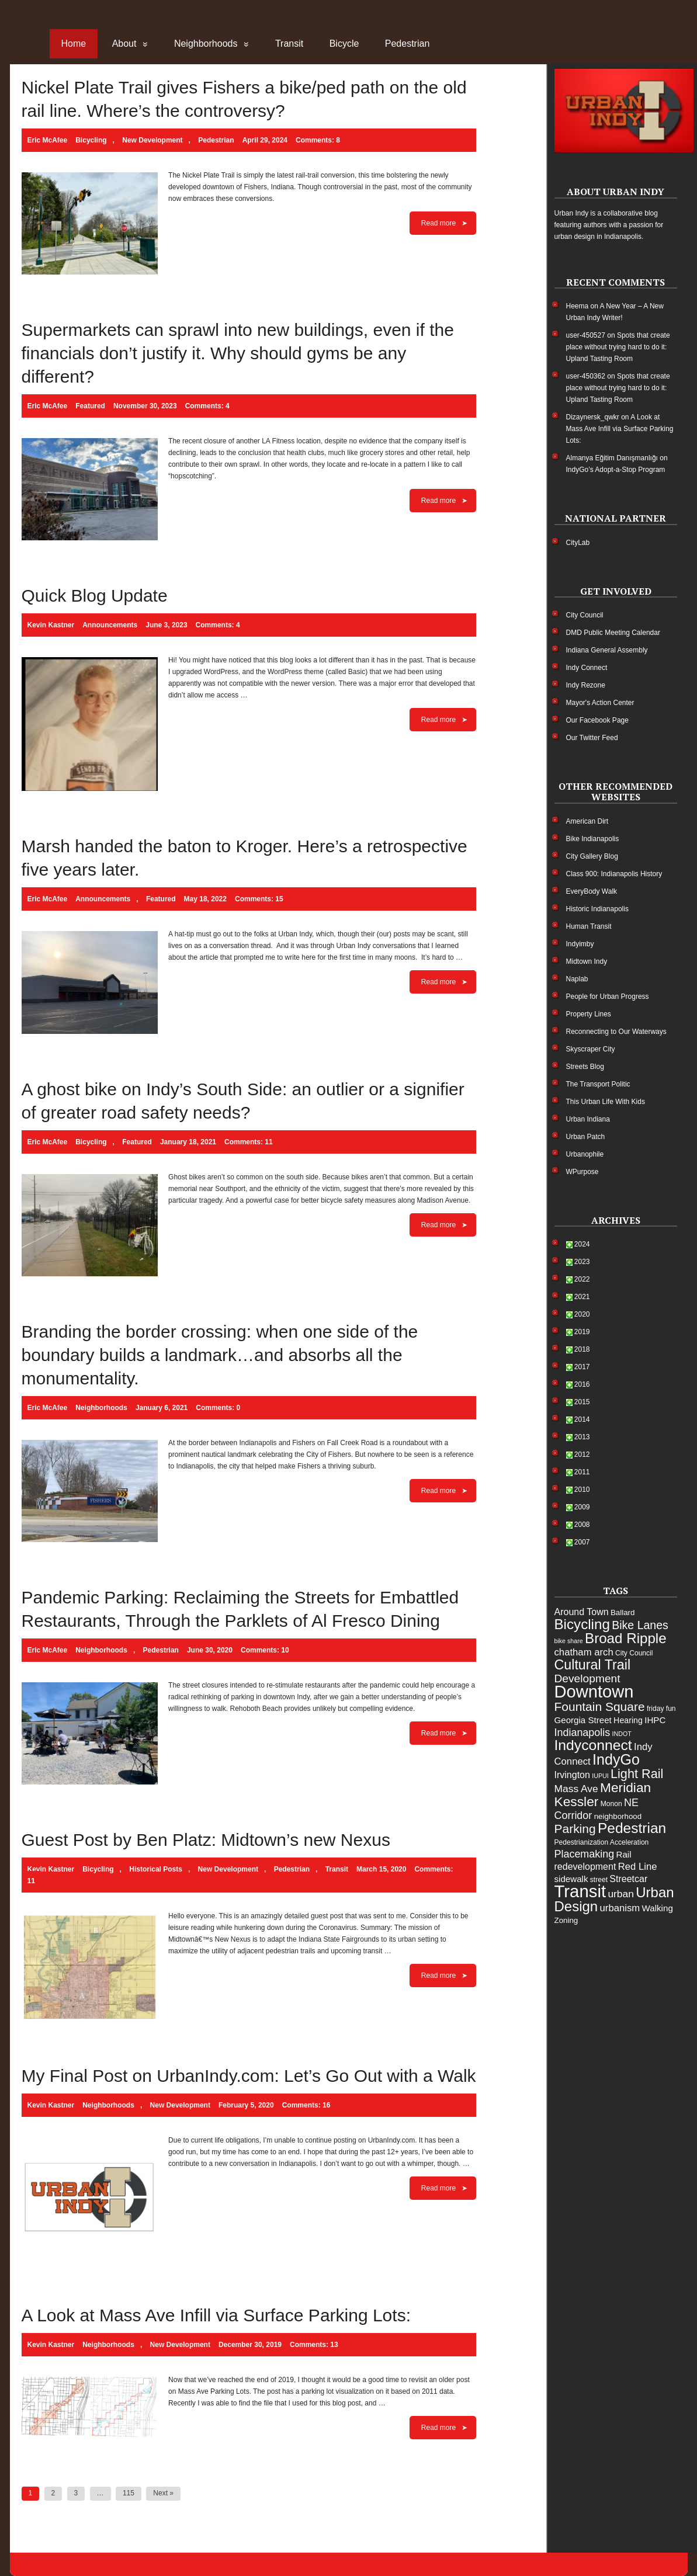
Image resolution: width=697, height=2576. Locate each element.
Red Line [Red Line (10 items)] (637, 1866)
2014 (582, 1419)
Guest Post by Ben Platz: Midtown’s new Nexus (206, 1839)
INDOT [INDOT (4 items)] (622, 1733)
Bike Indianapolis (592, 839)
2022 (582, 1279)
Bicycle (344, 43)
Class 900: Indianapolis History (614, 874)
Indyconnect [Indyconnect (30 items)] (593, 1745)
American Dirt (587, 821)
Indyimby (580, 944)
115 (128, 2493)
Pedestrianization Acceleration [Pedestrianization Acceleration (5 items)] (601, 1842)
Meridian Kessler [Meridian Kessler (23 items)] (602, 1794)
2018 (582, 1349)
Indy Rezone (585, 685)
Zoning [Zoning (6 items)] (566, 1920)
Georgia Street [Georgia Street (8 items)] (583, 1720)
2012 (582, 1454)
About (124, 43)
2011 (582, 1472)
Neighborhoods (206, 43)
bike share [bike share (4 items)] (568, 1640)
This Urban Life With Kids (605, 1102)
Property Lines (588, 1014)
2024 (582, 1244)
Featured (90, 406)
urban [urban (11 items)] (621, 1894)
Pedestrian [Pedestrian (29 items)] (632, 1828)
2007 (582, 1542)
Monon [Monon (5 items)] (611, 1804)
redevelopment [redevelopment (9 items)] (585, 1867)
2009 (582, 1507)
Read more (438, 223)
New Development (152, 140)
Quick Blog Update (95, 595)
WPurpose (582, 1172)
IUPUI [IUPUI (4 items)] (600, 1775)
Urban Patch (585, 1137)
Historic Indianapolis (597, 909)
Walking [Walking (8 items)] (657, 1908)
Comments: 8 (318, 140)
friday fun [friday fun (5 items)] (661, 1708)
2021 (582, 1297)
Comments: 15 (259, 899)
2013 (582, 1437)
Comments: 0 (218, 1408)
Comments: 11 (248, 1142)
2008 (582, 1524)
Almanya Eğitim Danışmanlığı (612, 458)
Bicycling (90, 140)
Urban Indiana (588, 1119)
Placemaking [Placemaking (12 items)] (584, 1854)
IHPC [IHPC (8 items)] (654, 1720)
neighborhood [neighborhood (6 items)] (618, 1816)
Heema (577, 306)
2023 (582, 1262)
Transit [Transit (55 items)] (580, 1891)
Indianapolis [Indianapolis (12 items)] (582, 1732)
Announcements (109, 625)
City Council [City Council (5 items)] (634, 1653)
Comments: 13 (314, 2345)
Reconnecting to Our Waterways (616, 1031)
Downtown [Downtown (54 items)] (594, 1691)
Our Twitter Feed (592, 738)
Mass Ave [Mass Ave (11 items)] (576, 1788)
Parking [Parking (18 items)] (575, 1828)
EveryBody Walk (592, 891)
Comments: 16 (306, 2105)
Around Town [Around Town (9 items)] (581, 1612)
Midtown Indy (587, 961)
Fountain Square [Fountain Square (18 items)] (599, 1706)
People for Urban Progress (607, 996)
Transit (289, 43)
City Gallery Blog (592, 856)
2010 (582, 1489)
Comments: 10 (265, 1650)
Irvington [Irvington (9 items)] (572, 1775)
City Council (585, 615)
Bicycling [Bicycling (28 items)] (582, 1624)
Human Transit (589, 926)
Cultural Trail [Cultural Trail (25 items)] (592, 1664)
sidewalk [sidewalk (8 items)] (571, 1879)
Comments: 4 (207, 406)
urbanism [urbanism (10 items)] (620, 1908)
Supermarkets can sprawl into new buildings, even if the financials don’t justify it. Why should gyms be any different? (238, 353)
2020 (582, 1314)
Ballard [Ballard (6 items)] (623, 1612)
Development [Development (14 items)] (587, 1678)
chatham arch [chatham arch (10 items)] (583, 1652)
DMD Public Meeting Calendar (613, 633)
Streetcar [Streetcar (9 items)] (628, 1879)
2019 (582, 1332)
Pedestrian (407, 43)
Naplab (577, 979)
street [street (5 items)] (599, 1880)
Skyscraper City (590, 1049)
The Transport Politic (598, 1084)
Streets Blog (585, 1067)
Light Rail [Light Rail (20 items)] (637, 1773)
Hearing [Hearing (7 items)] (628, 1720)
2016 (582, 1384)
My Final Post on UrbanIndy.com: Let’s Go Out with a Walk (249, 2075)
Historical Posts (155, 1869)
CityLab (578, 543)
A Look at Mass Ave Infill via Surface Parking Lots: (216, 2315)
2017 (582, 1367)
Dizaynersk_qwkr (592, 417)
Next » (163, 2493)
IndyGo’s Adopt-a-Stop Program (615, 470)
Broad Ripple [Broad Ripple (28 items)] (626, 1638)
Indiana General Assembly (607, 650)
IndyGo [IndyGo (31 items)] (616, 1759)
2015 (582, 1402)
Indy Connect (587, 668)
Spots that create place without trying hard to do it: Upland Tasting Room (618, 347)
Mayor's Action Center (600, 703)
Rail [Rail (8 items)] (624, 1854)
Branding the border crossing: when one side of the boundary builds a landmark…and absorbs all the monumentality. (220, 1355)
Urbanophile (585, 1154)
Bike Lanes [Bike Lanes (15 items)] (640, 1625)
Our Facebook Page (597, 720)
